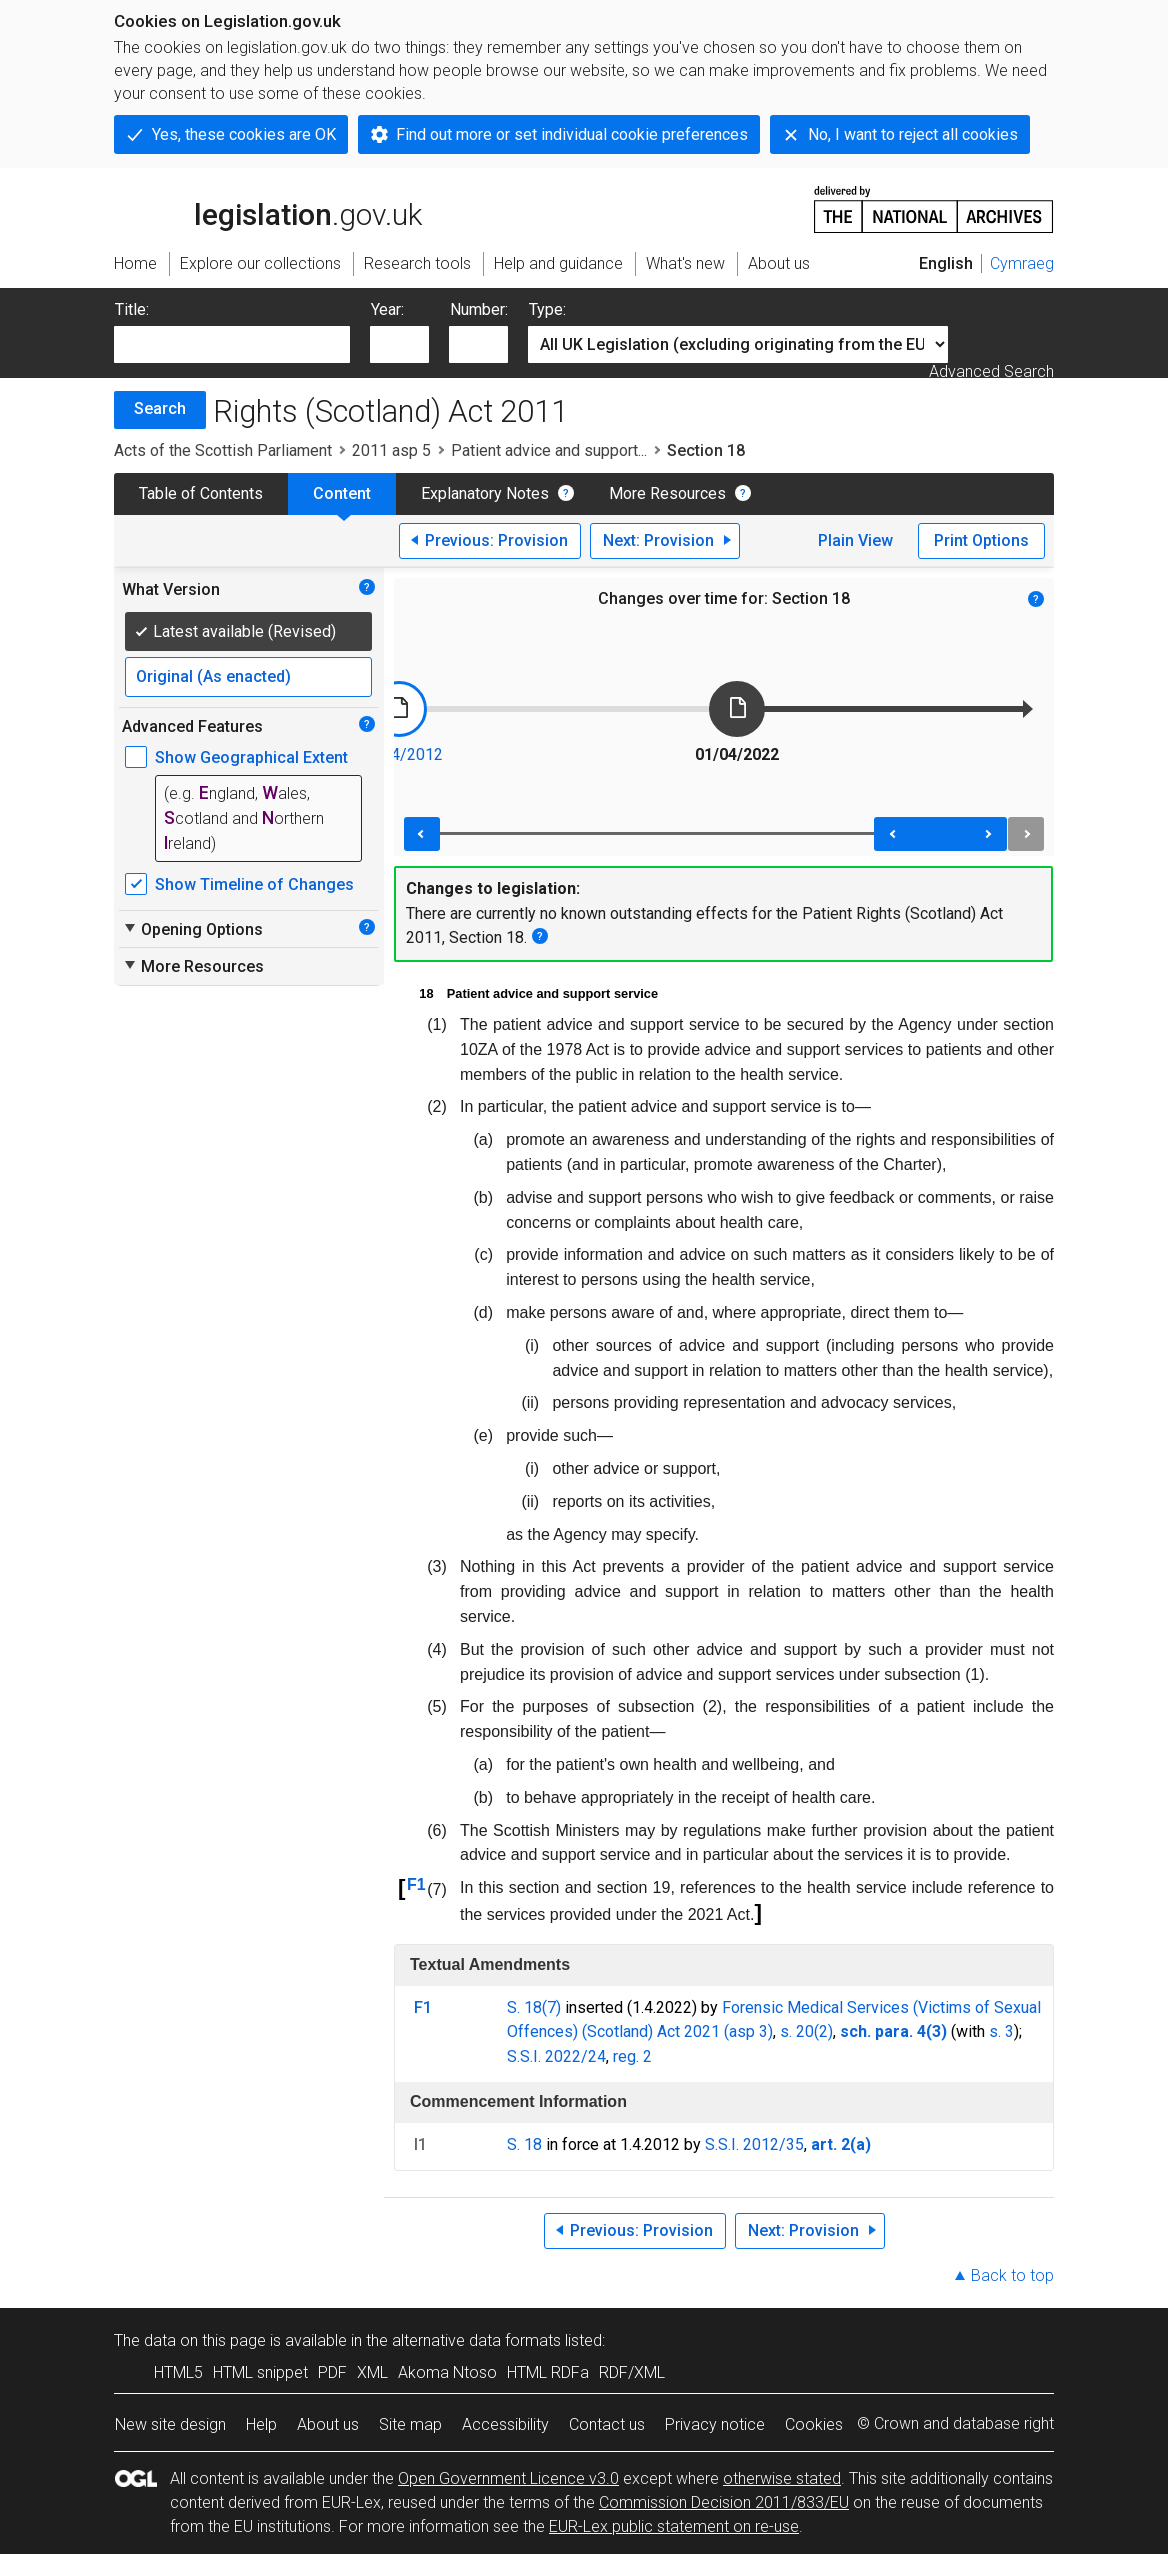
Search (160, 408)
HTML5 (178, 2372)
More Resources (667, 493)
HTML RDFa (548, 2372)
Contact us (607, 2424)
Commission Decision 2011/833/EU (724, 2502)
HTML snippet (260, 2372)
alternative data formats (476, 2340)
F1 (416, 1884)
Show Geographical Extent (251, 757)
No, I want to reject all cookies (913, 134)
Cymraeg (1022, 263)
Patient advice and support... (549, 450)
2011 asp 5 (391, 450)
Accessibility (505, 2424)
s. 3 (1001, 2031)
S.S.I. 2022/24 (556, 2056)
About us (328, 2424)
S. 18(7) (534, 2007)
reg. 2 (632, 2056)
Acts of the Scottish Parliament (223, 450)
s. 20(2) (806, 2031)
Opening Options (192, 929)
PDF (332, 2372)
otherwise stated (782, 2478)
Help (261, 2424)
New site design (170, 2424)
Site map (410, 2424)
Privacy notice (715, 2424)
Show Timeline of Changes (254, 884)
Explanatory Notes (485, 493)
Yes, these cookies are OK (244, 134)
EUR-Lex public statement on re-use (674, 2526)
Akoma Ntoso (447, 2372)
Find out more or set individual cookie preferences (572, 134)
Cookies (814, 2424)
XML (372, 2372)
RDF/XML (632, 2372)
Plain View (855, 540)
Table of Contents (201, 493)
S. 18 (524, 2144)
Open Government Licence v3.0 (508, 2478)
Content (342, 493)
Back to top (1012, 2275)
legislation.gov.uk (268, 208)
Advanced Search (991, 371)
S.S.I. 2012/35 (754, 2144)
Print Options (981, 540)
